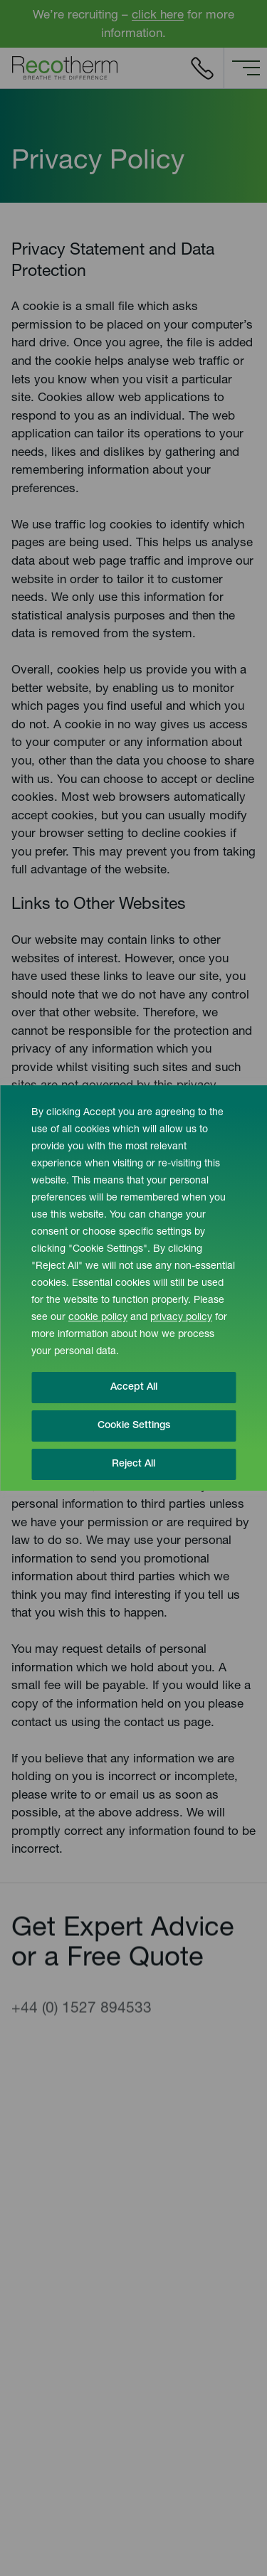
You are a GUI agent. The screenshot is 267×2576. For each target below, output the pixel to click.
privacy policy (181, 1318)
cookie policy (97, 1318)
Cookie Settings (134, 1426)
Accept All (133, 1388)
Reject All (133, 1464)
